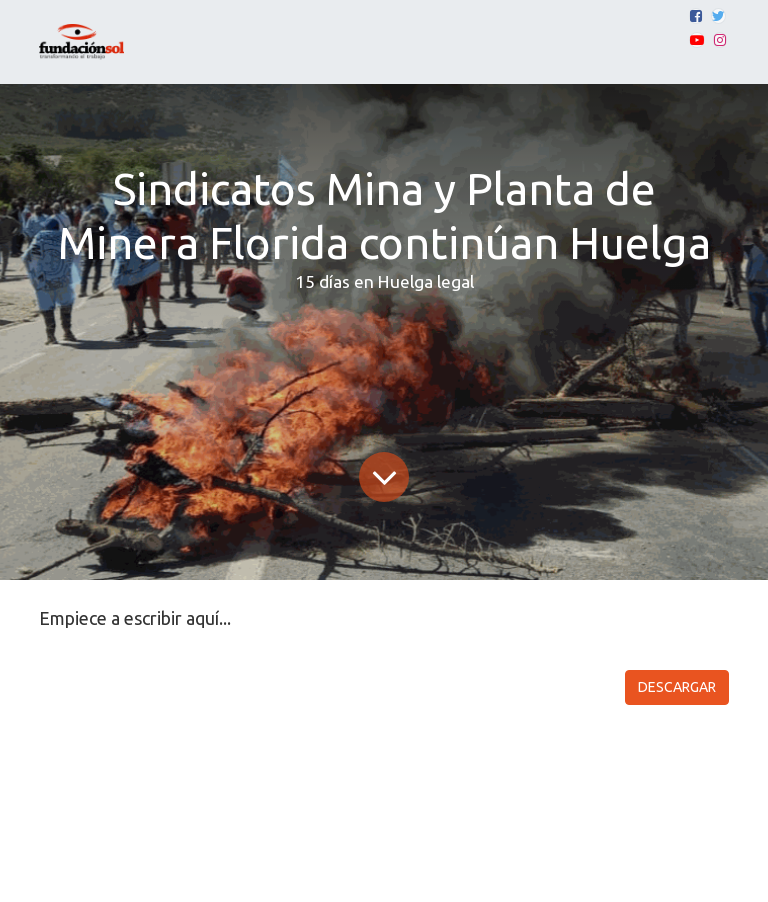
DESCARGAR (677, 687)
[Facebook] (696, 16)
